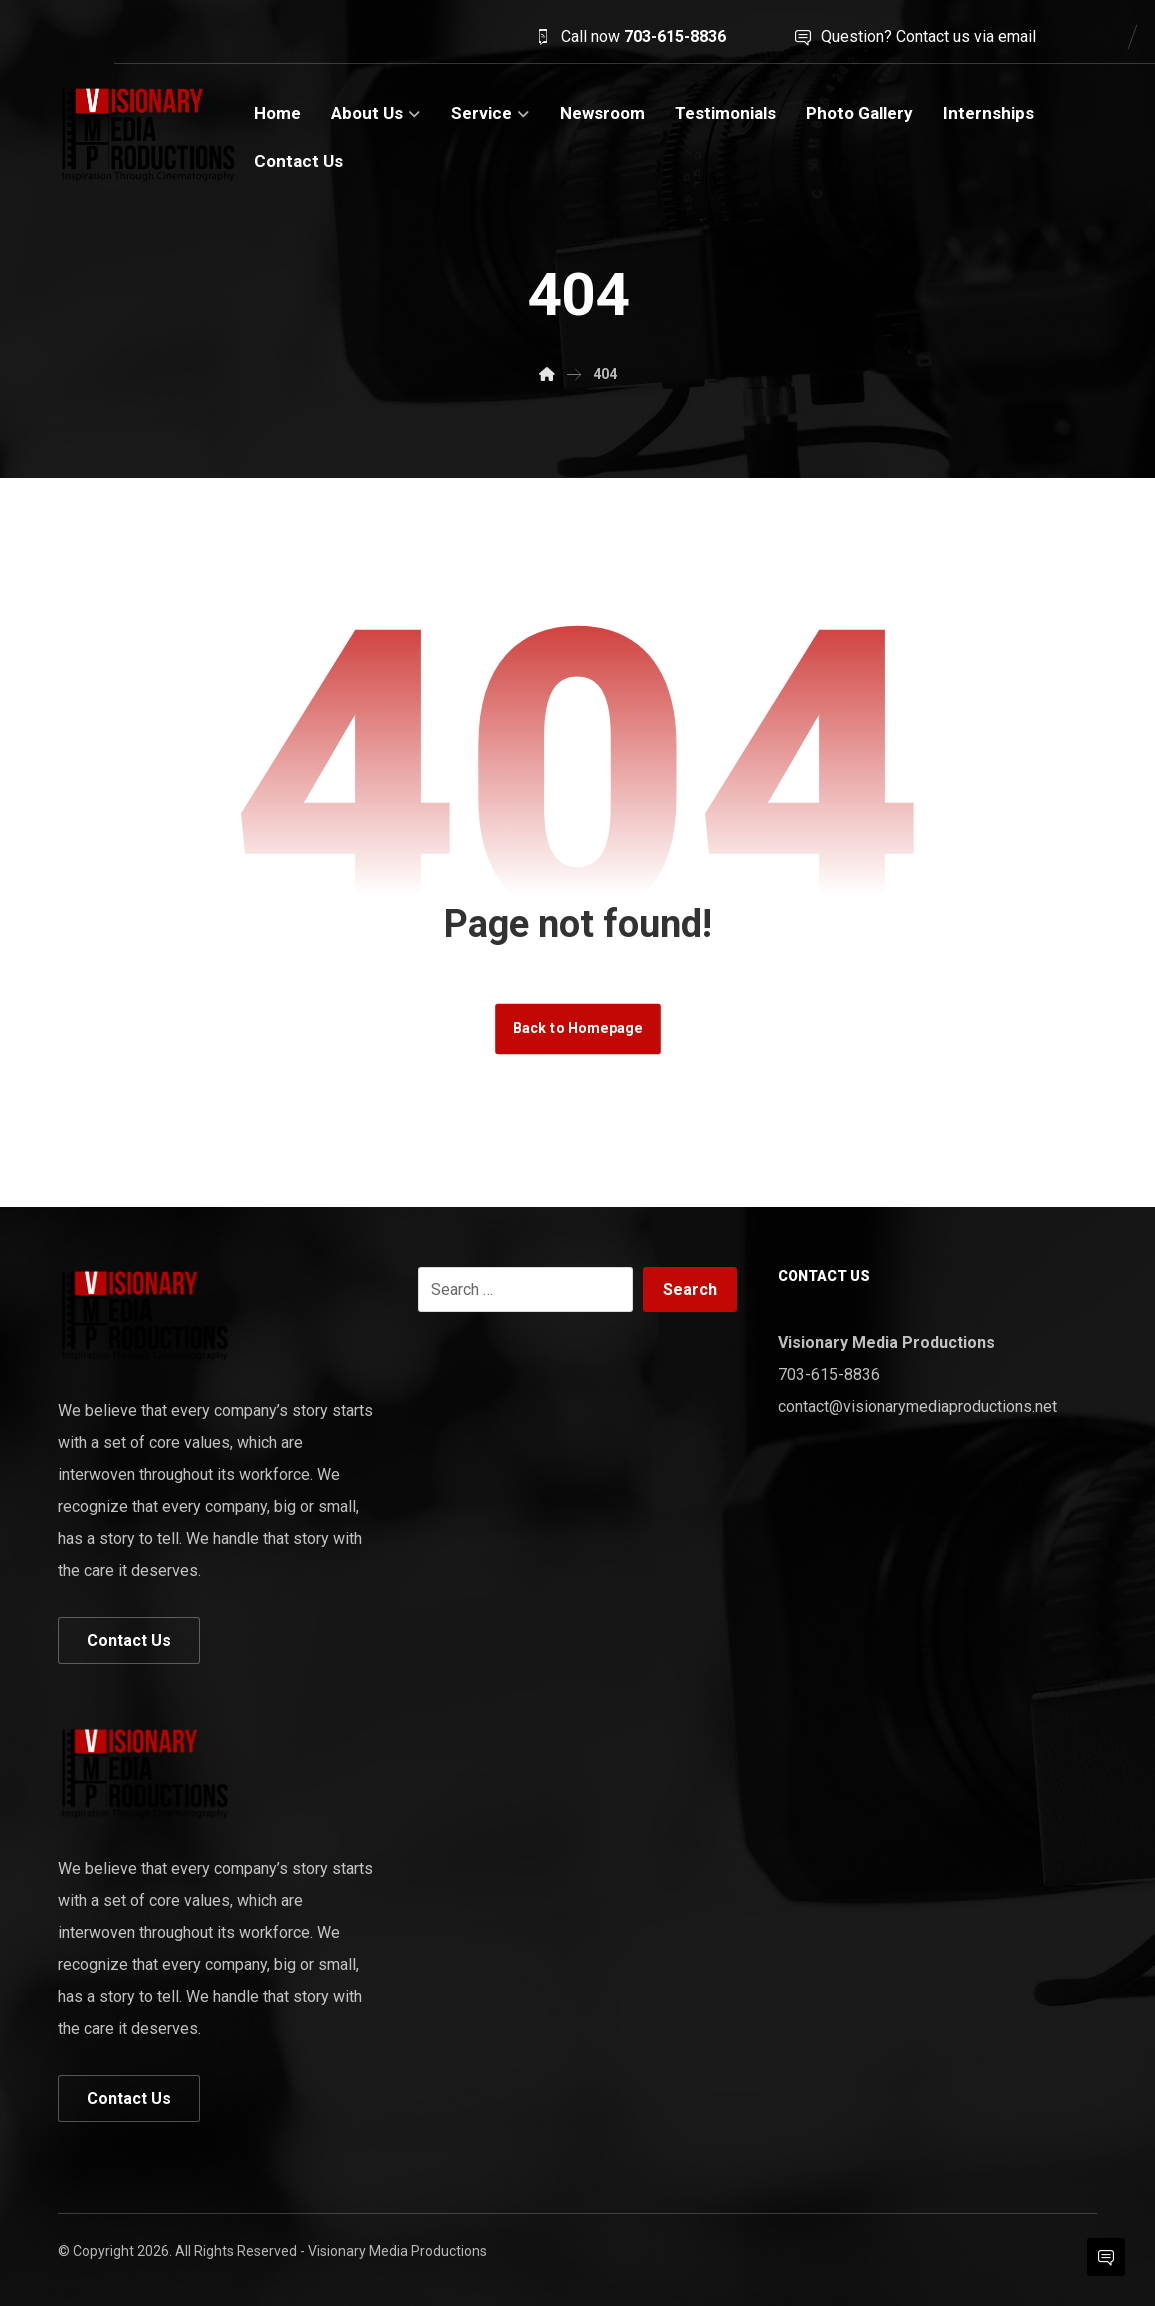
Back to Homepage (578, 1028)
